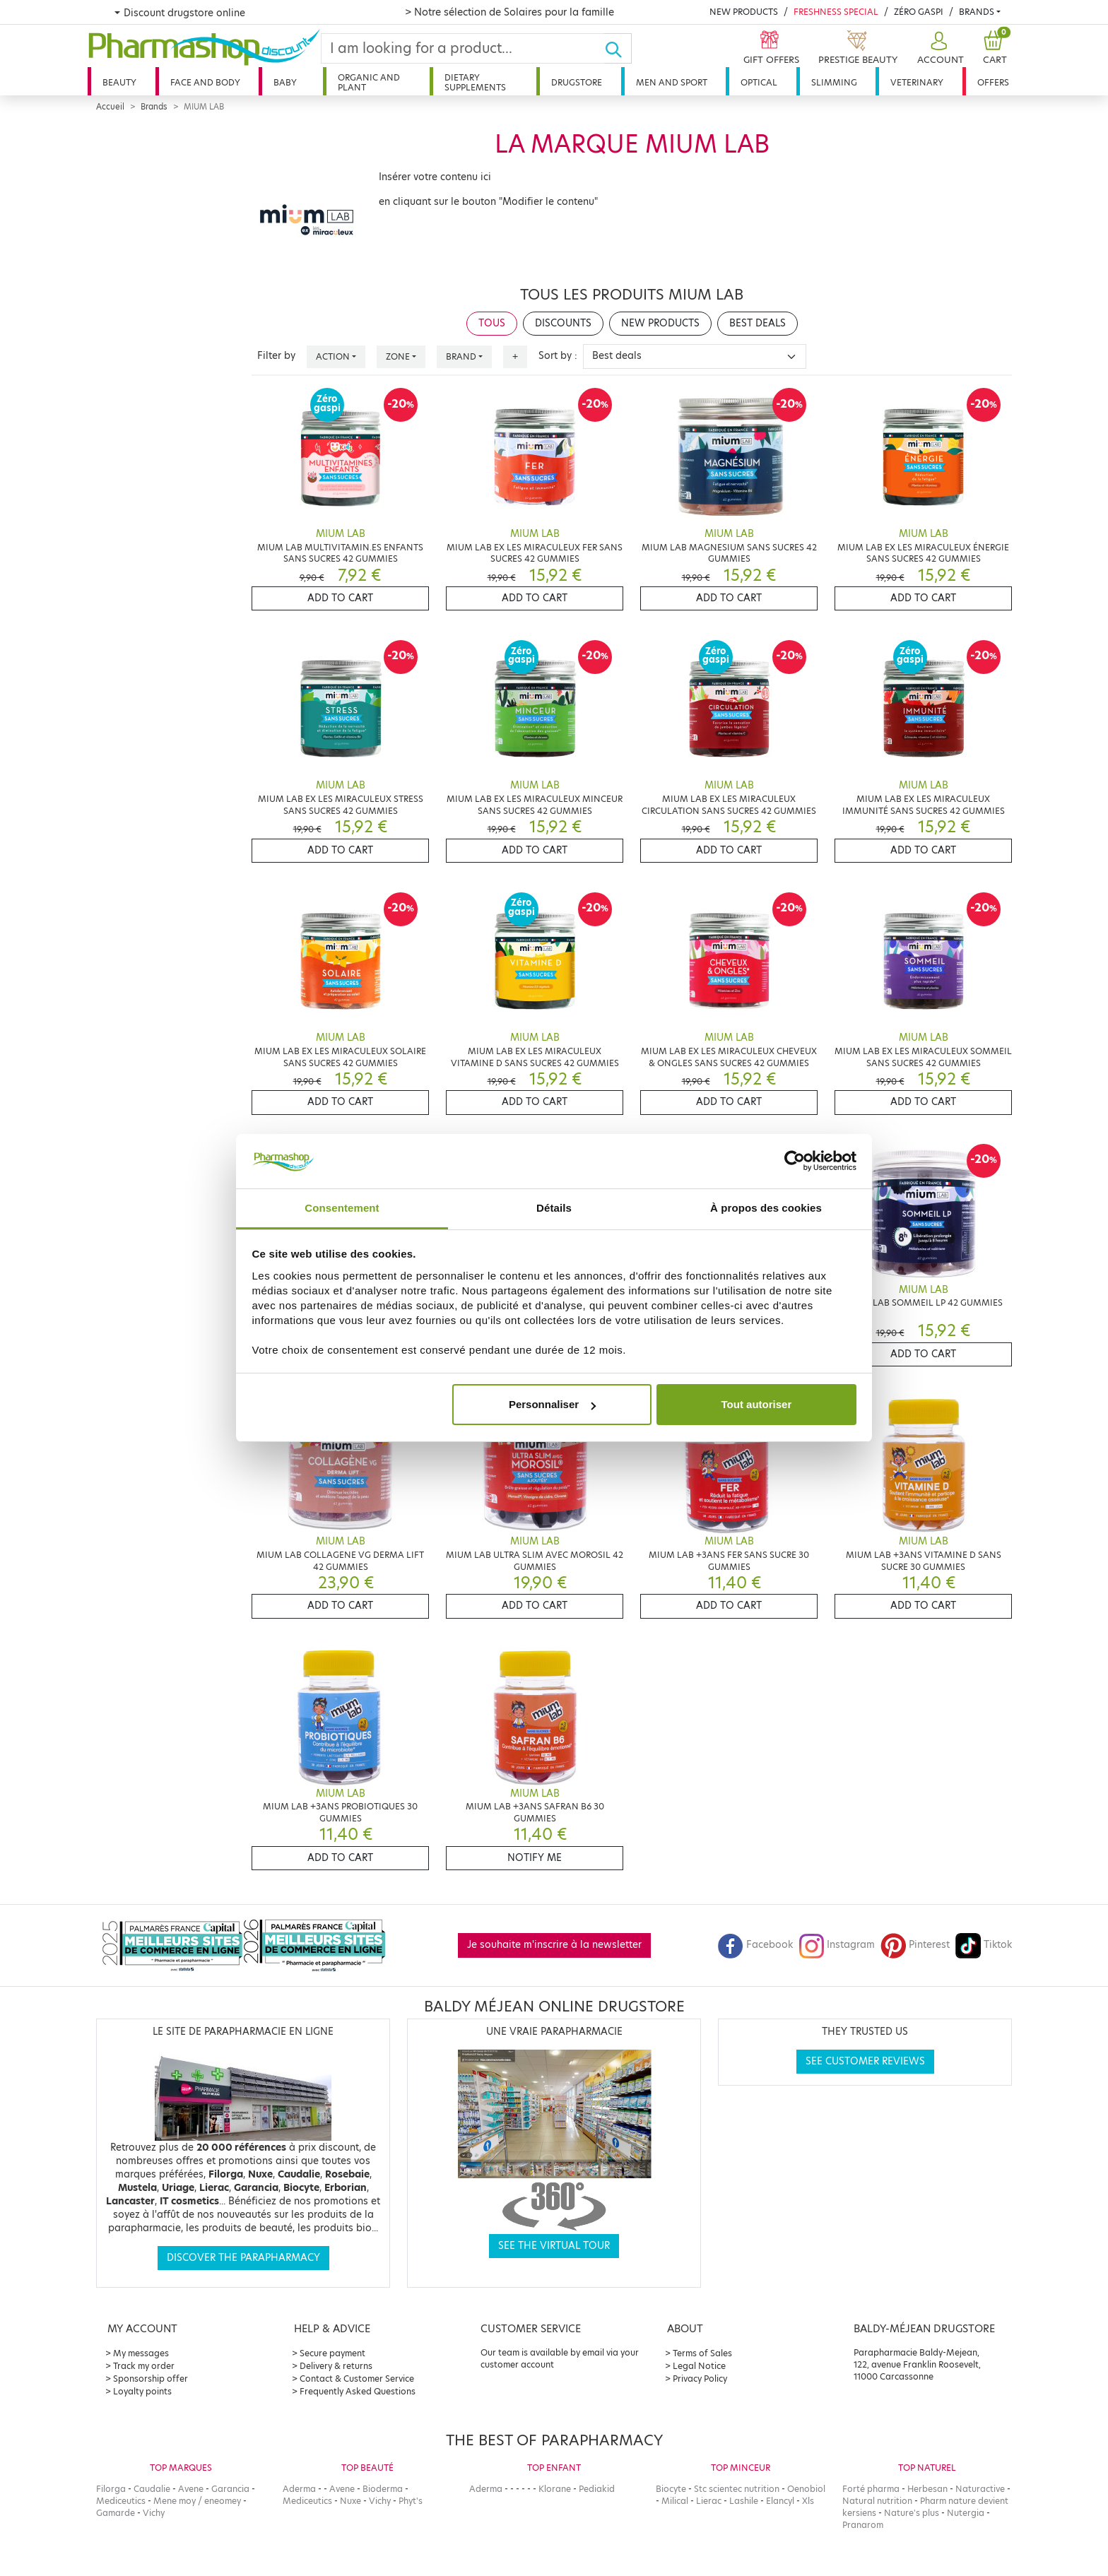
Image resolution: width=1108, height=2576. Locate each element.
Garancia (230, 2489)
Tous (491, 323)
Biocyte (671, 2489)
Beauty (119, 82)
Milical (674, 2501)
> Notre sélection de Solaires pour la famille (509, 12)
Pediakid (597, 2489)
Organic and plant (369, 82)
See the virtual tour (554, 2245)
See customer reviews (865, 2061)
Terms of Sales (702, 2353)
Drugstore (576, 82)
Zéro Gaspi (918, 12)
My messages (141, 2353)
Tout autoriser (756, 1404)
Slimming (834, 82)
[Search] (463, 48)
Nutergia (965, 2513)
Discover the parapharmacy (243, 2257)
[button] (939, 48)
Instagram (836, 1944)
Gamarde (115, 2513)
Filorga (111, 2489)
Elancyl (780, 2501)
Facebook (755, 1944)
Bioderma (383, 2489)
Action (333, 356)
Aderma (299, 2489)
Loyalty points (142, 2391)
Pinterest (915, 1944)
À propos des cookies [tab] (766, 1208)
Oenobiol (806, 2489)
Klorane (554, 2489)
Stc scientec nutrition (736, 2489)
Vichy (154, 2513)
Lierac (708, 2501)
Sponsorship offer (150, 2379)
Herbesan (927, 2489)
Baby (285, 82)
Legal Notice (699, 2366)
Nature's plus (911, 2513)
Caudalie (152, 2489)
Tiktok (983, 1944)
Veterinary (916, 82)
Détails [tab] (554, 1208)
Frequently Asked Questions (358, 2391)
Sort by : (557, 355)
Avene (191, 2489)
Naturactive (980, 2489)
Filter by (276, 355)
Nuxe (350, 2501)
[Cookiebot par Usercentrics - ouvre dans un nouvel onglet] (794, 1161)
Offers (993, 82)
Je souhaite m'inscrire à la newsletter (554, 1944)
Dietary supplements (475, 82)
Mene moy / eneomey (197, 2501)
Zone (398, 356)
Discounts (563, 323)
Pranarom (862, 2525)
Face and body (205, 82)
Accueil (110, 106)
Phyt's (411, 2501)
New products (743, 12)
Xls (808, 2501)
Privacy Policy (700, 2379)
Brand (461, 356)
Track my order (144, 2366)
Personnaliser (552, 1404)
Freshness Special (836, 12)
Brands (976, 12)
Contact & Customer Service (357, 2379)
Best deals (757, 323)
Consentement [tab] (342, 1208)
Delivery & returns (336, 2366)
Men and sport (671, 82)
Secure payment (332, 2353)
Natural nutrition (877, 2501)
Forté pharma (871, 2489)
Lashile (743, 2501)
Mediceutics (121, 2501)
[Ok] (618, 48)
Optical (759, 82)
